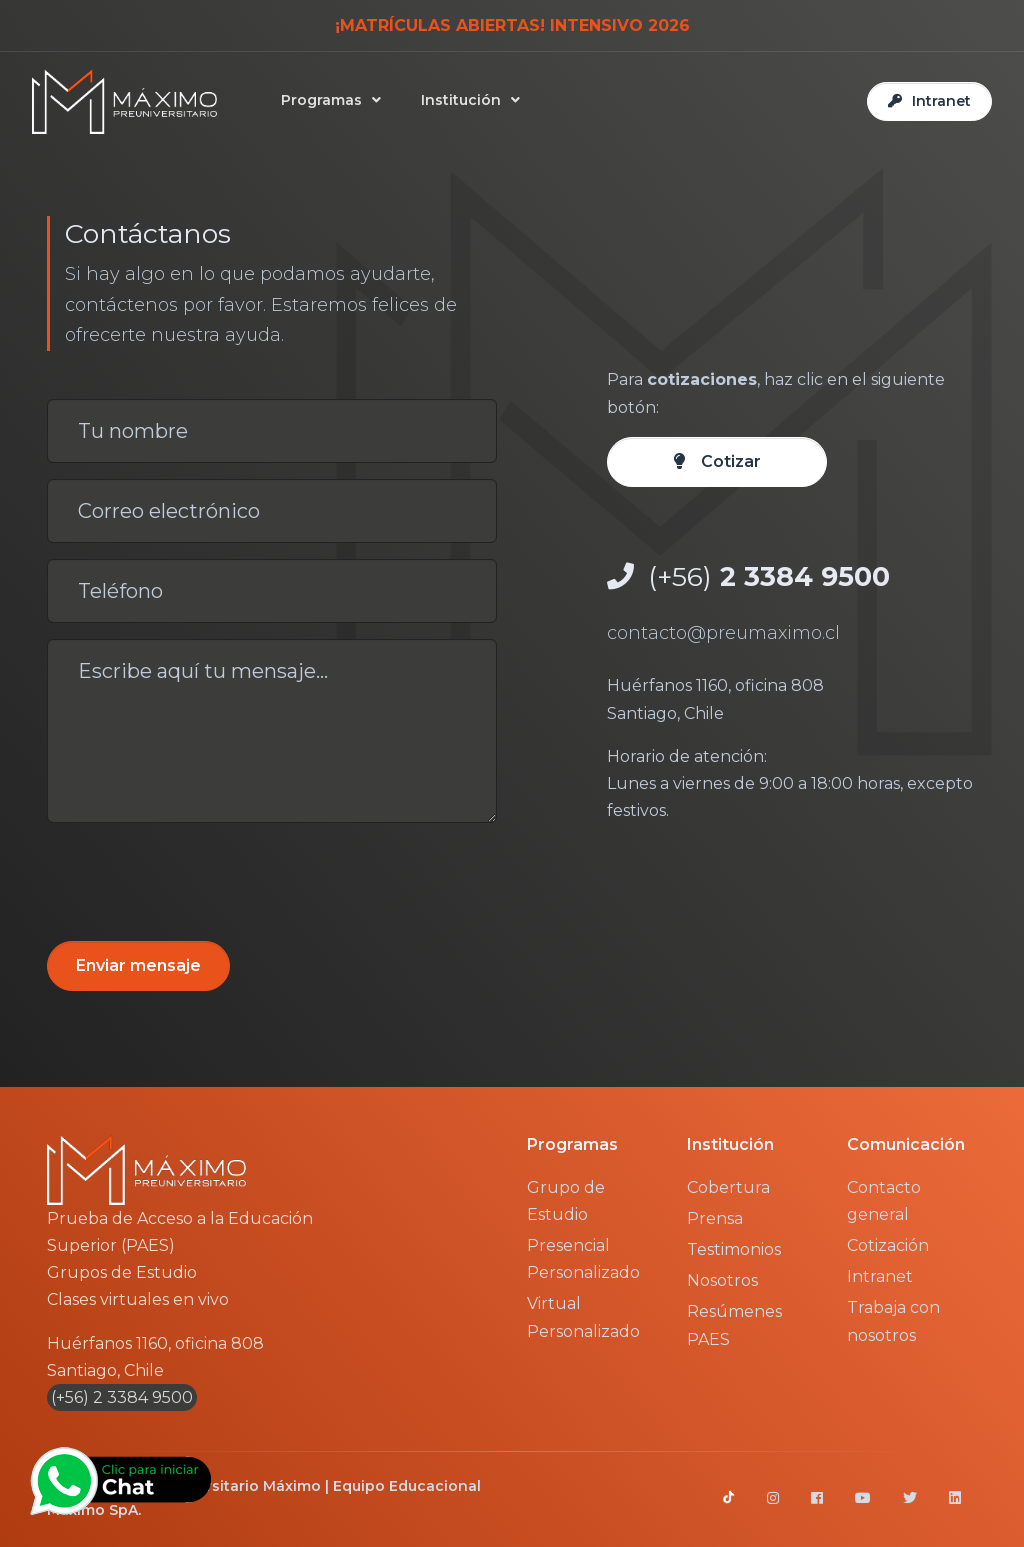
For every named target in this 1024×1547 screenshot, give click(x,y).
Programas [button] (321, 100)
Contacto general (884, 1201)
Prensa (715, 1218)
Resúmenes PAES (734, 1325)
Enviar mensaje (138, 965)
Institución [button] (461, 100)
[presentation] (199, 878)
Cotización (888, 1245)
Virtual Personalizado (583, 1317)
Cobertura (728, 1187)
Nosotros (722, 1280)
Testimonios (734, 1249)
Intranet (880, 1276)
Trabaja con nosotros (893, 1321)
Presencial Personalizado (583, 1259)
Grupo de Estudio (566, 1201)
